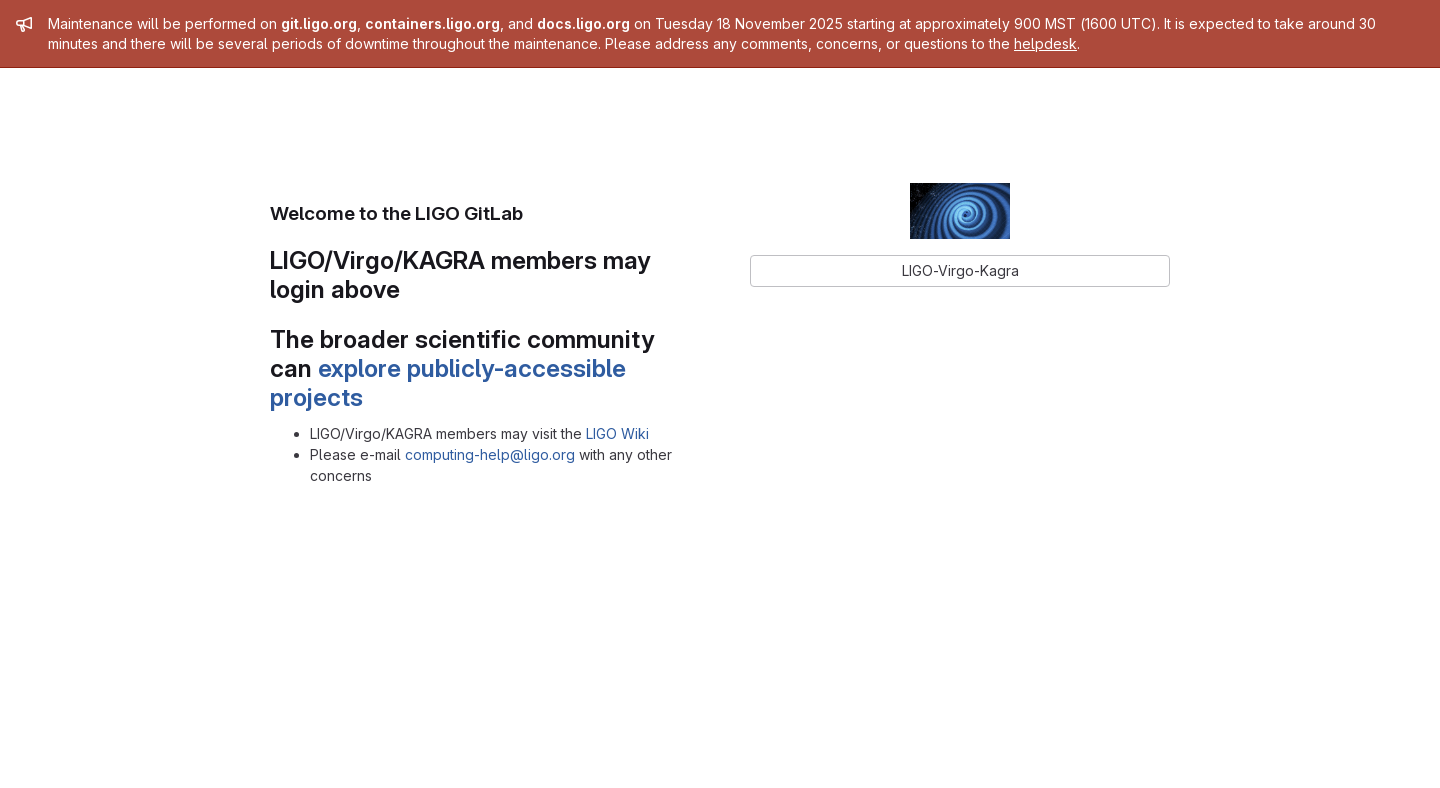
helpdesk (1045, 43)
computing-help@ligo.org (490, 454)
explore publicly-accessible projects (448, 382)
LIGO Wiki (617, 433)
